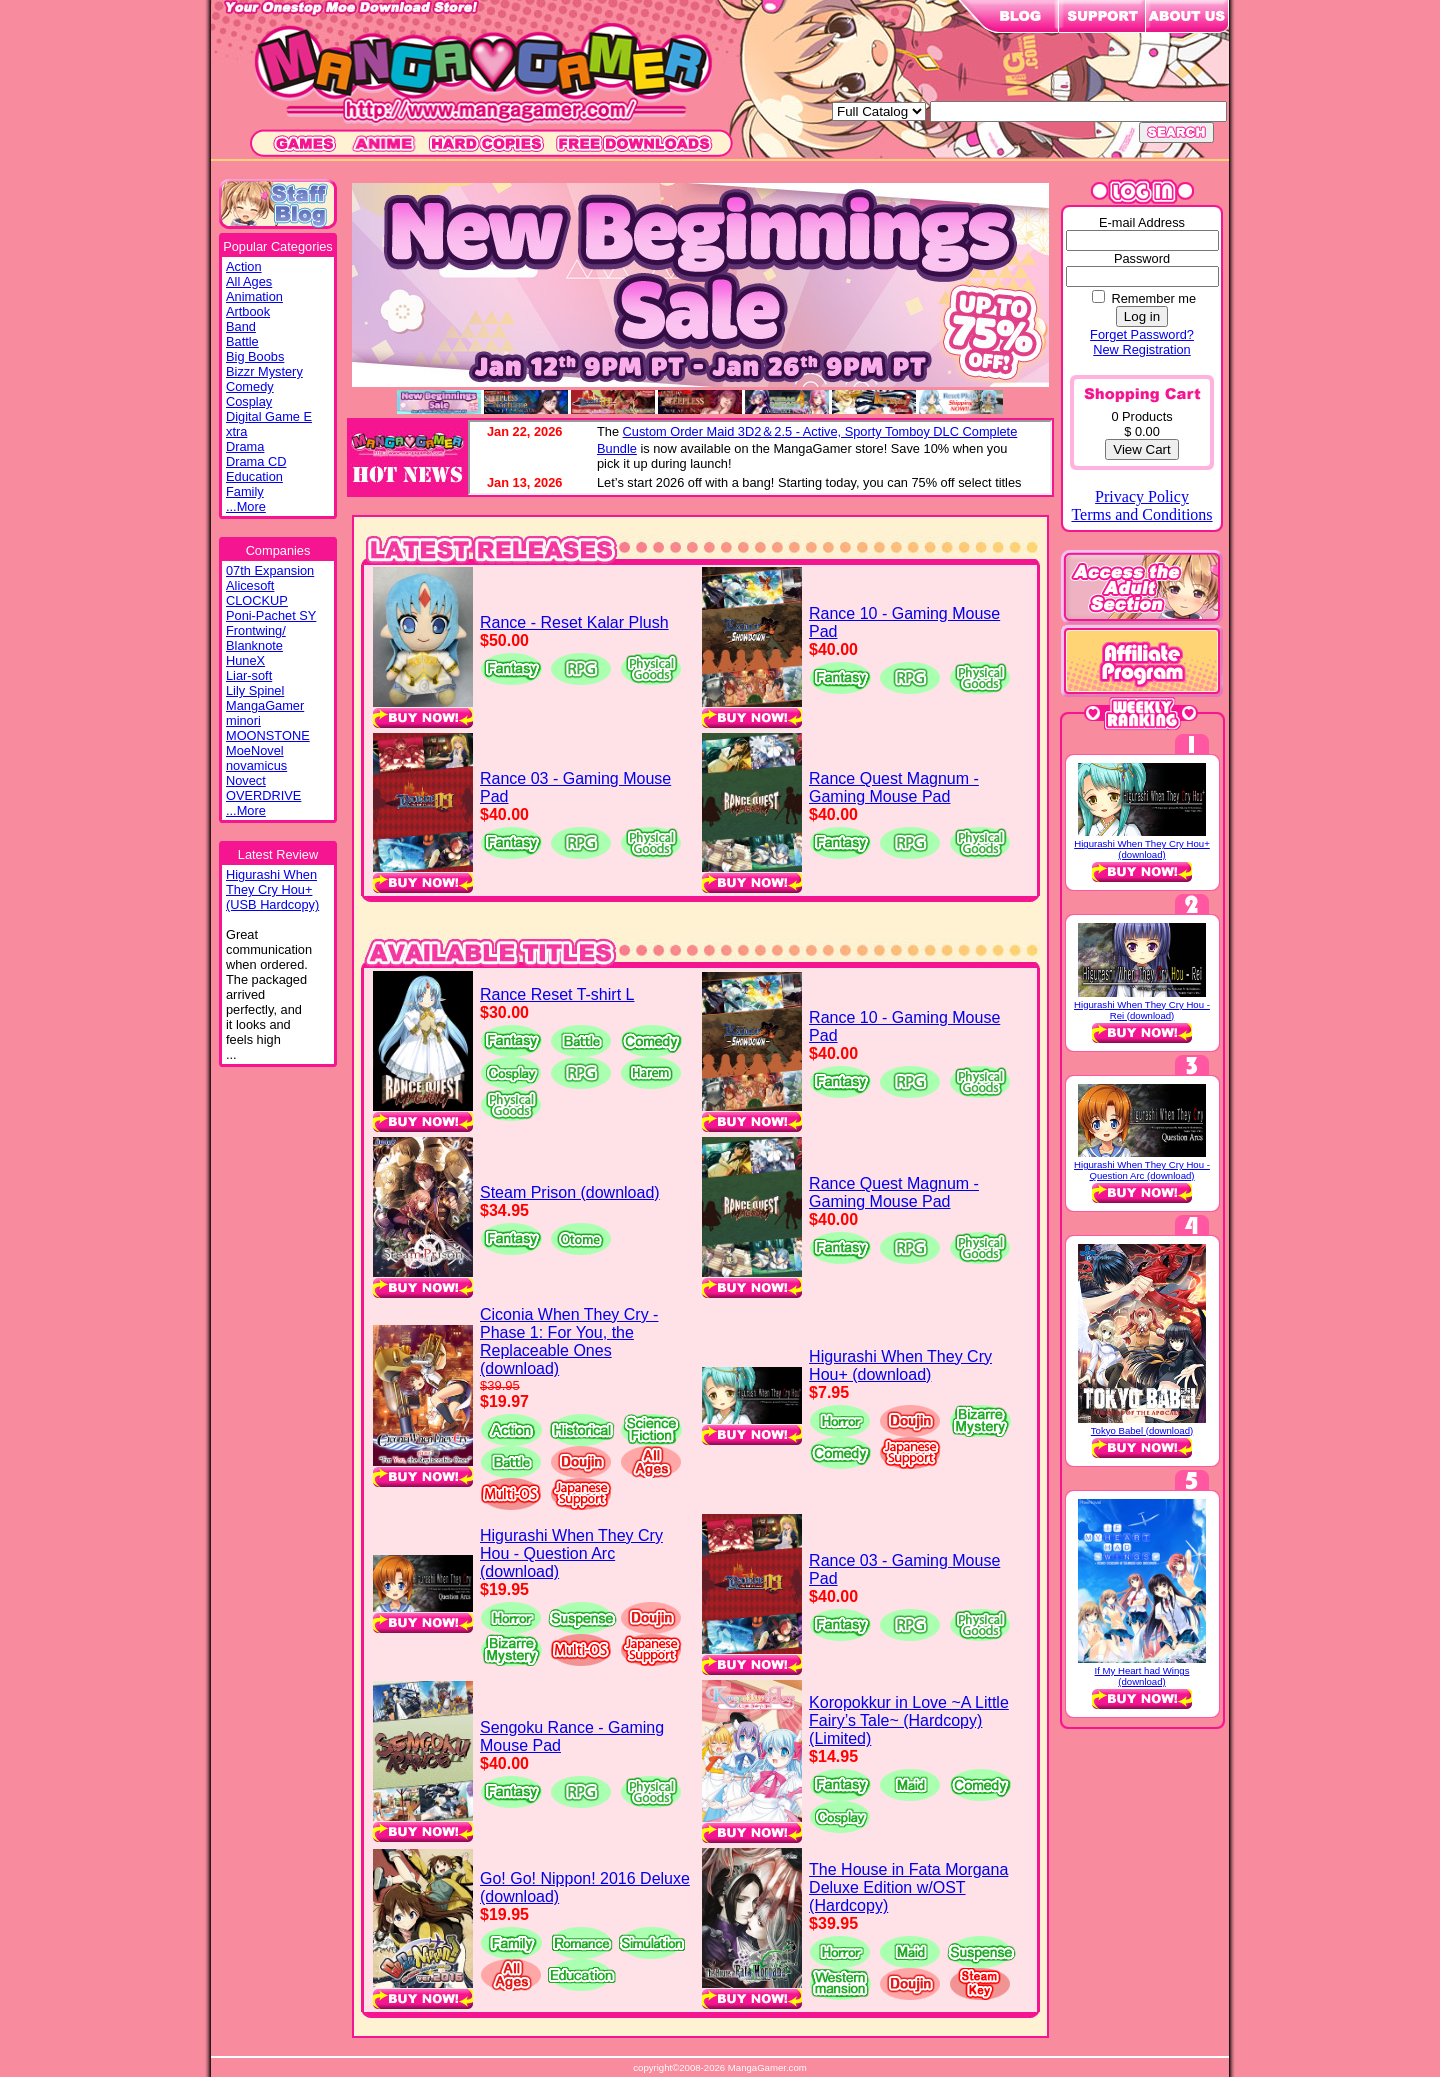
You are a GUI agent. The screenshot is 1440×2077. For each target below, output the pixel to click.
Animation (254, 296)
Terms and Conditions (1141, 514)
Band (241, 326)
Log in (1142, 316)
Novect (246, 780)
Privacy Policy (1142, 496)
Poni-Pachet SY (271, 615)
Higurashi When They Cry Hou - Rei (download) (1142, 1010)
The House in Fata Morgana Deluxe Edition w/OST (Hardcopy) (908, 1887)
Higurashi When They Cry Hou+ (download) (900, 1365)
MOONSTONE (268, 735)
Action (244, 266)
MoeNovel (255, 750)
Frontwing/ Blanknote (256, 638)
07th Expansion (270, 570)
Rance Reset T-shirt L (557, 994)
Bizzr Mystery (264, 371)
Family (245, 491)
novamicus (256, 765)
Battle (242, 341)
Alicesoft (250, 585)
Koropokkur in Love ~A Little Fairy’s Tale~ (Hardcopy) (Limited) (909, 1720)
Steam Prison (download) (570, 1192)
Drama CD (256, 461)
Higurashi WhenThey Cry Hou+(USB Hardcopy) (272, 889)
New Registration (1141, 349)
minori (243, 720)
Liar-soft (249, 675)
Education (254, 476)
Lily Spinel (255, 690)
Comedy (250, 386)
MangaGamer (265, 705)
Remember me (1153, 298)
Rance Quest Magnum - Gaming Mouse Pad (894, 787)
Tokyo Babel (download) (1142, 1430)
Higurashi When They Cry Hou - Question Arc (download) (571, 1553)
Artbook (248, 311)
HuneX (245, 660)
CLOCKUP (257, 600)
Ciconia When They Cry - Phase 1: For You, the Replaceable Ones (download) (569, 1341)
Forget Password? (1142, 334)
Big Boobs (255, 356)
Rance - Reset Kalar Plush (574, 622)
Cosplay (249, 401)
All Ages (249, 281)
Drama (245, 446)
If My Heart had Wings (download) (1142, 1676)
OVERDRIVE (263, 795)
